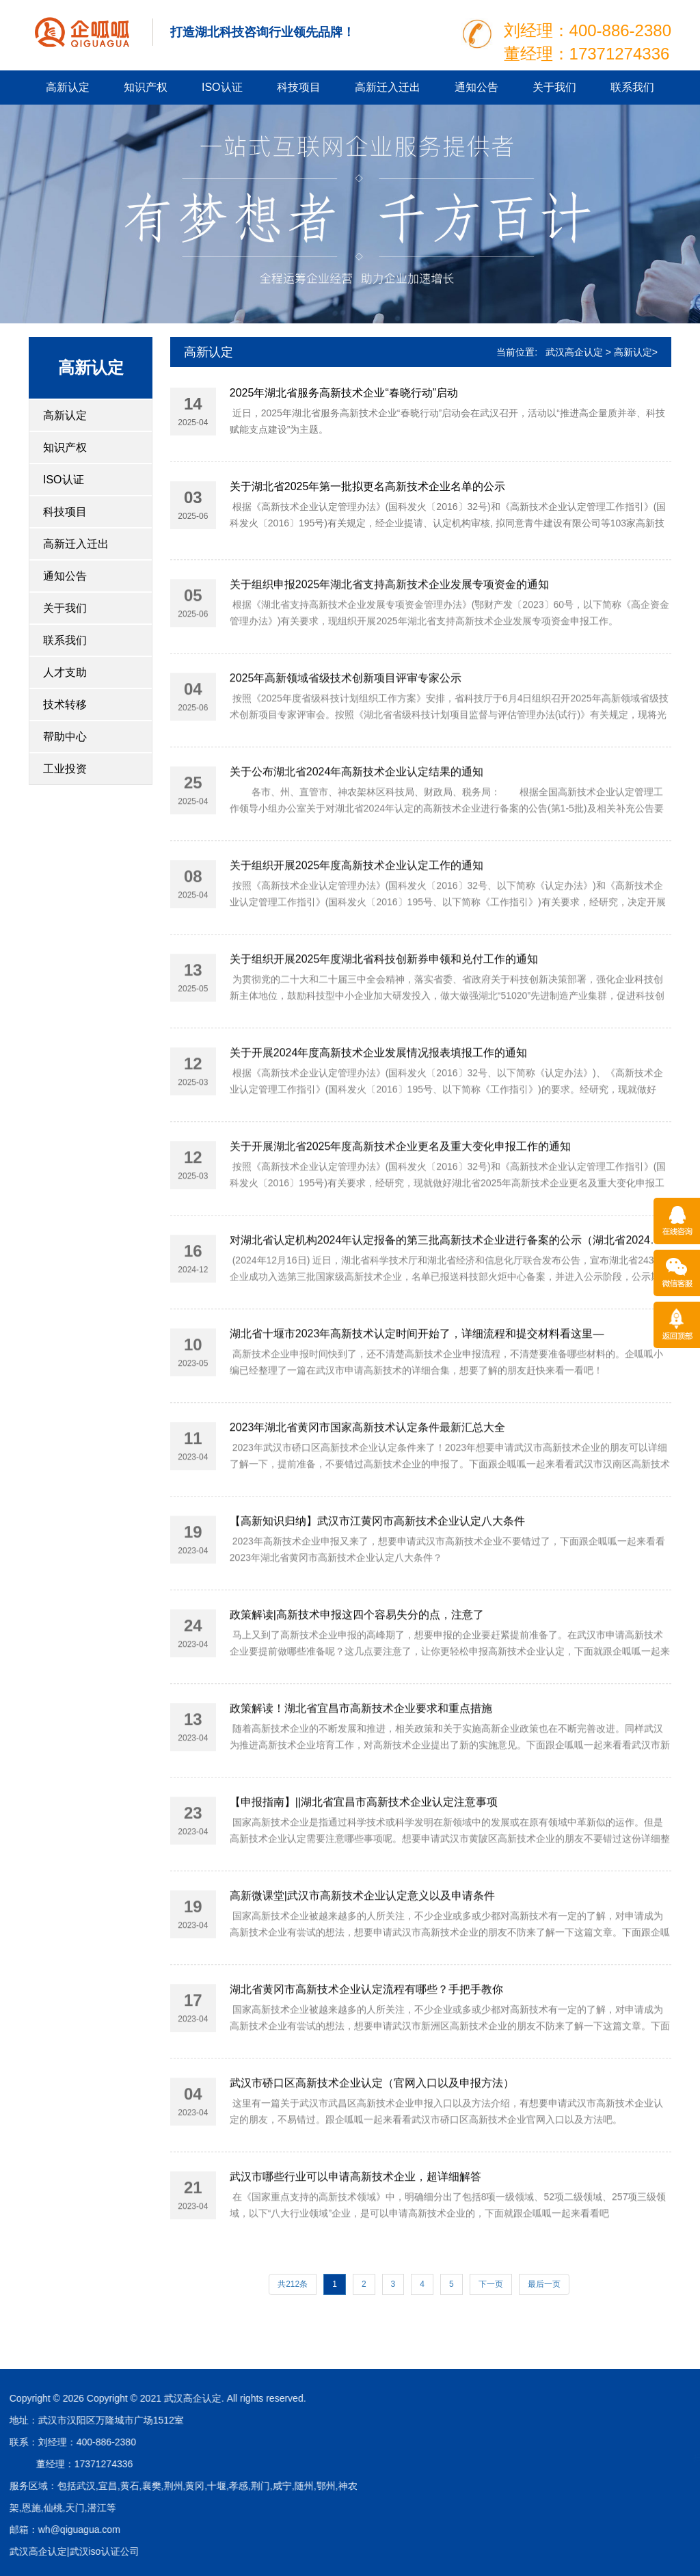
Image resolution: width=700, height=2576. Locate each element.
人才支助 (65, 672)
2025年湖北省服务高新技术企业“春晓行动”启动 (344, 395)
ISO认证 (222, 87)
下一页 (491, 2284)
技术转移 (65, 704)
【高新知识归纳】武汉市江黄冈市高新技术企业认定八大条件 (377, 1586)
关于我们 (554, 87)
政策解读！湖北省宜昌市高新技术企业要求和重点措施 (361, 1774)
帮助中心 (65, 736)
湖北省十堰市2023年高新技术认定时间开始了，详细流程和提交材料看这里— (417, 1399)
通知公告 (476, 87)
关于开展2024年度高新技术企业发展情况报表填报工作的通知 (379, 1118)
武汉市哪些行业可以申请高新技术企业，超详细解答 (355, 2242)
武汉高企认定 (574, 352)
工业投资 (65, 769)
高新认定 (68, 87)
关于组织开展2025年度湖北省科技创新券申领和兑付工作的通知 (384, 1024)
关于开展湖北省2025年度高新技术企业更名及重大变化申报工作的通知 (400, 1212)
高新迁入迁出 (387, 87)
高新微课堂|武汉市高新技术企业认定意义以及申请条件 (362, 1961)
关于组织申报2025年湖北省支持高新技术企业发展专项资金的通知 (390, 650)
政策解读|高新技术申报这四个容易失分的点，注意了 (357, 1680)
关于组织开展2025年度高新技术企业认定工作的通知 (357, 931)
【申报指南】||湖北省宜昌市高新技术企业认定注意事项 (364, 1867)
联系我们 (632, 87)
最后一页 (544, 2284)
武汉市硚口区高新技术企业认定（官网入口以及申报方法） (372, 2148)
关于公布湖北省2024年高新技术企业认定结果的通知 (357, 837)
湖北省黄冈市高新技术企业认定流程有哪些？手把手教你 (366, 2055)
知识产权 (145, 87)
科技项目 (299, 87)
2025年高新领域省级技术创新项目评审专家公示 (346, 743)
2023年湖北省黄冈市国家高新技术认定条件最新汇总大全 (368, 1493)
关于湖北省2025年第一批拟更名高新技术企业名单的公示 (368, 488)
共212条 (293, 2284)
